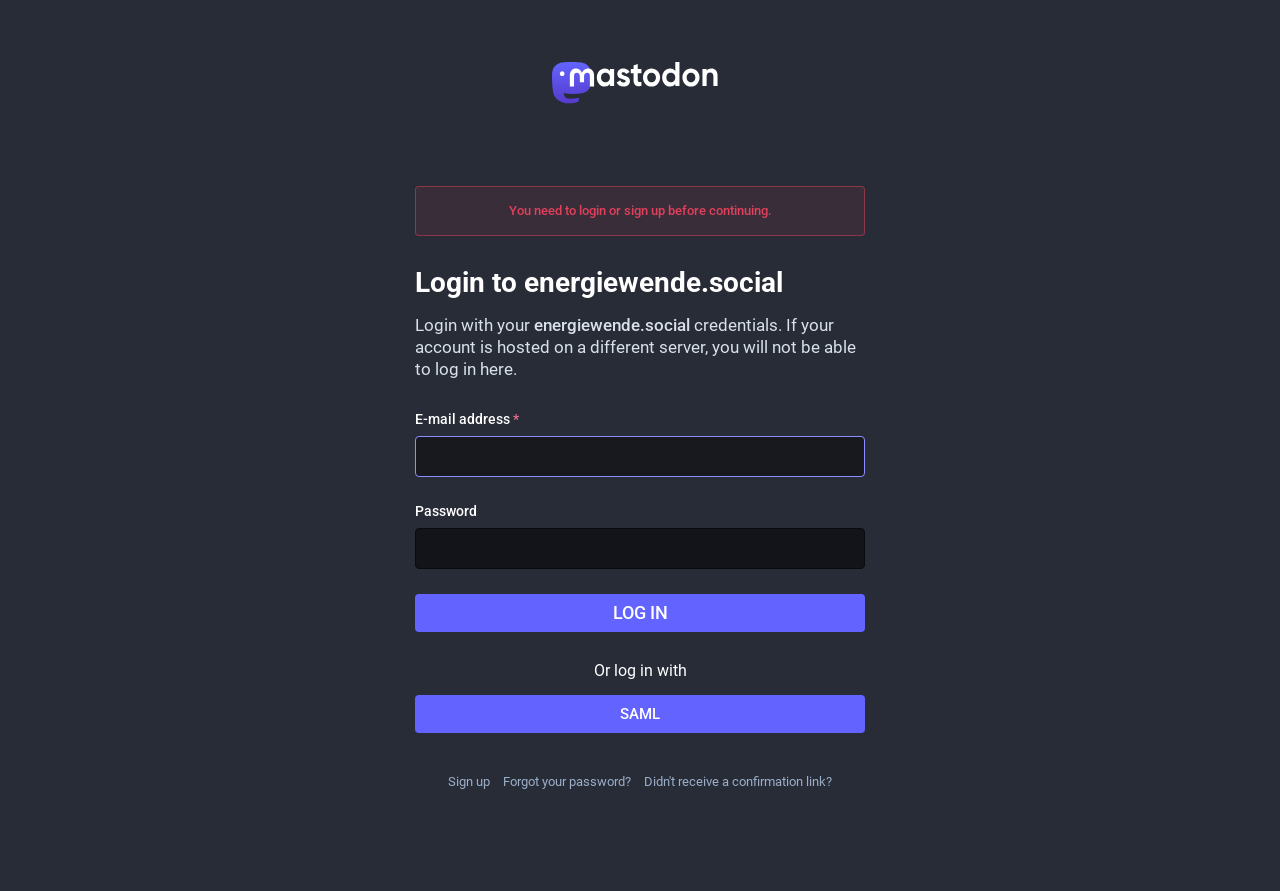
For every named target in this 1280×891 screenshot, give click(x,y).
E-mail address (467, 419)
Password (446, 511)
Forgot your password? (567, 781)
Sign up (469, 781)
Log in (640, 612)
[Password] (640, 548)
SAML (640, 714)
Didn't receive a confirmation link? (738, 781)
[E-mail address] (640, 456)
